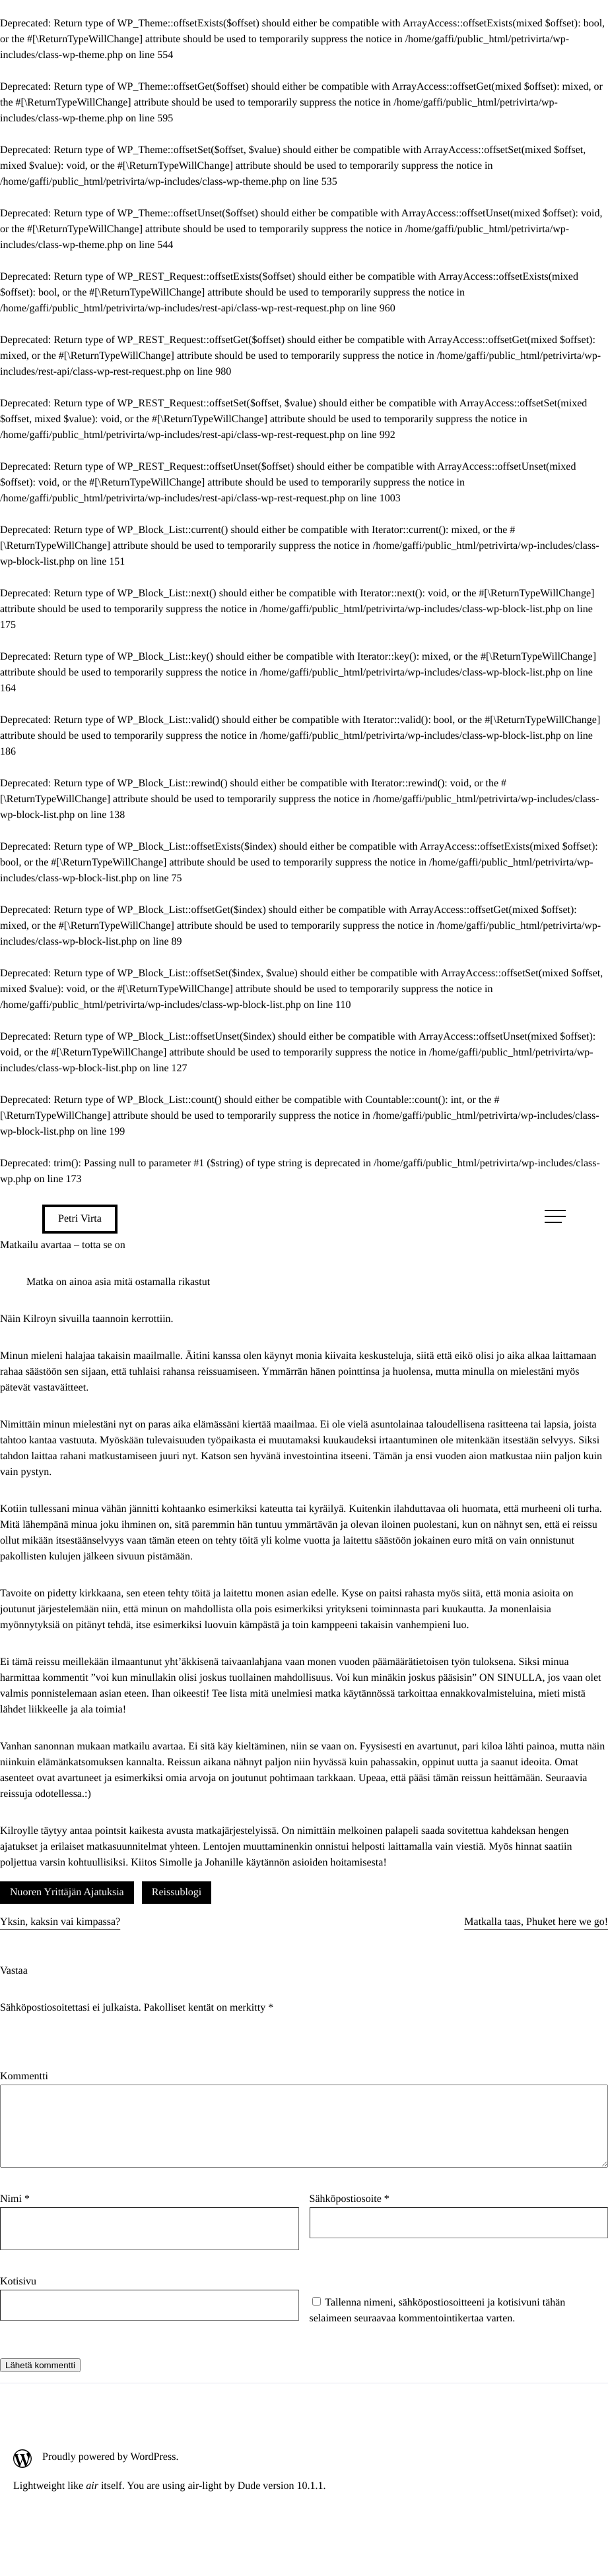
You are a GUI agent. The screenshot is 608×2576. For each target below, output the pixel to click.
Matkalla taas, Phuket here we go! (536, 1922)
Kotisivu (18, 2297)
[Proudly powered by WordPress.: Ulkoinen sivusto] (169, 2474)
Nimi (15, 2214)
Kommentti (24, 2076)
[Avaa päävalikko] (555, 1216)
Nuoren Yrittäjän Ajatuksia (67, 1892)
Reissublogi (177, 1892)
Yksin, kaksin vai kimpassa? (60, 1922)
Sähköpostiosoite (349, 2214)
